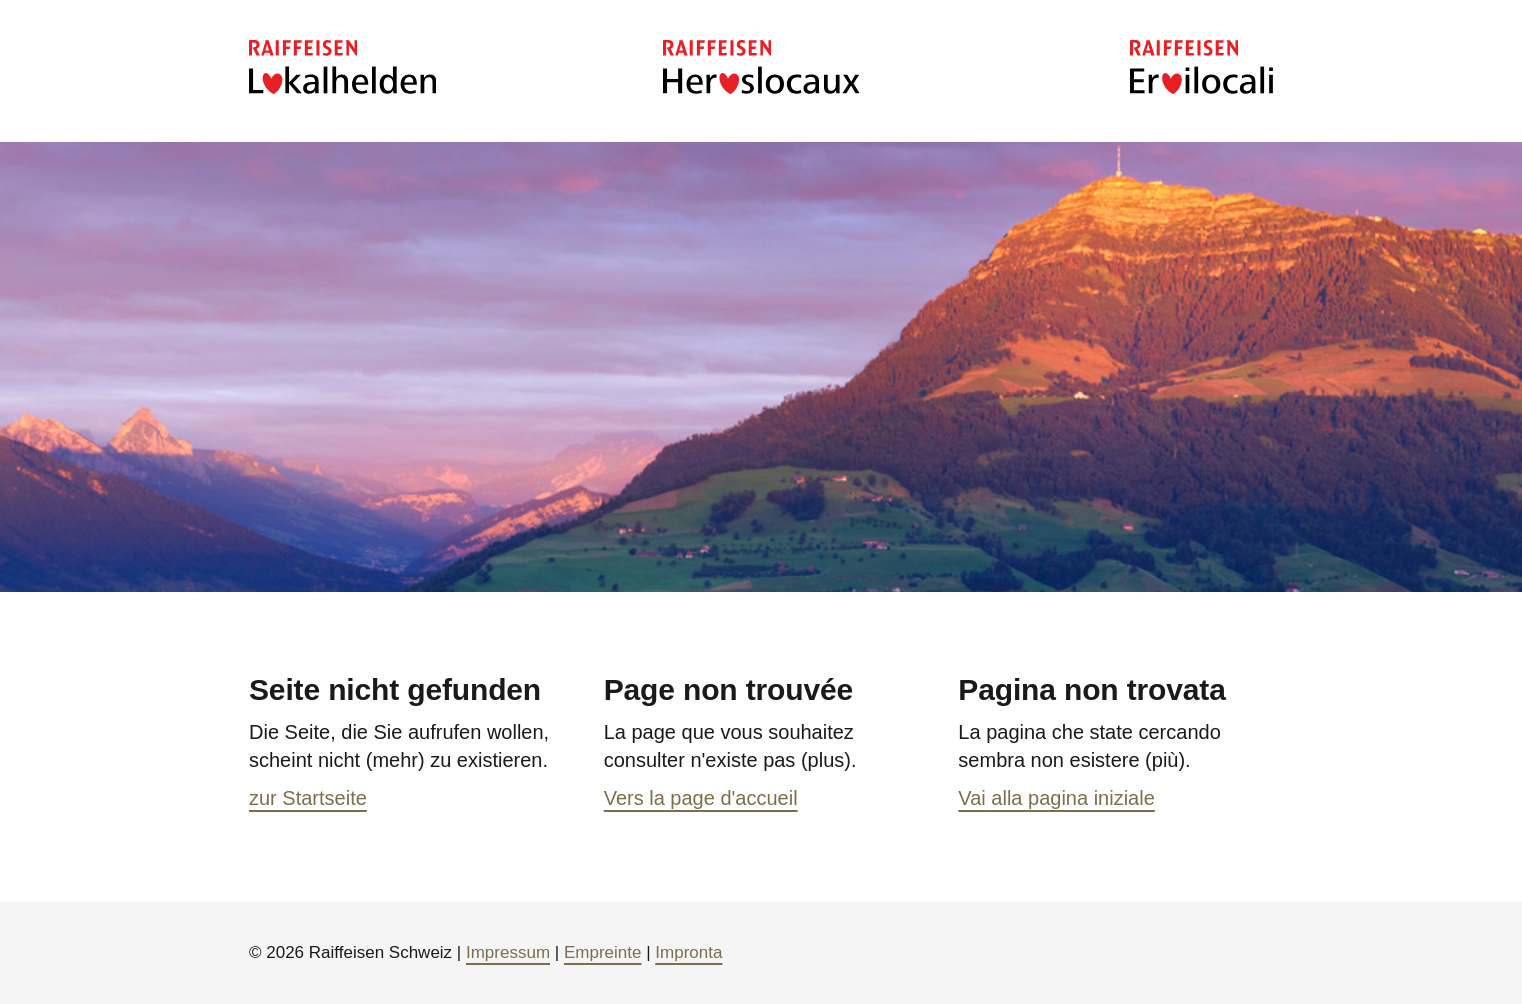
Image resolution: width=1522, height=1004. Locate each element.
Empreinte (602, 952)
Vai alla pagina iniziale (1056, 798)
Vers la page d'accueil (701, 798)
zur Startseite (308, 798)
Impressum (508, 952)
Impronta (688, 952)
